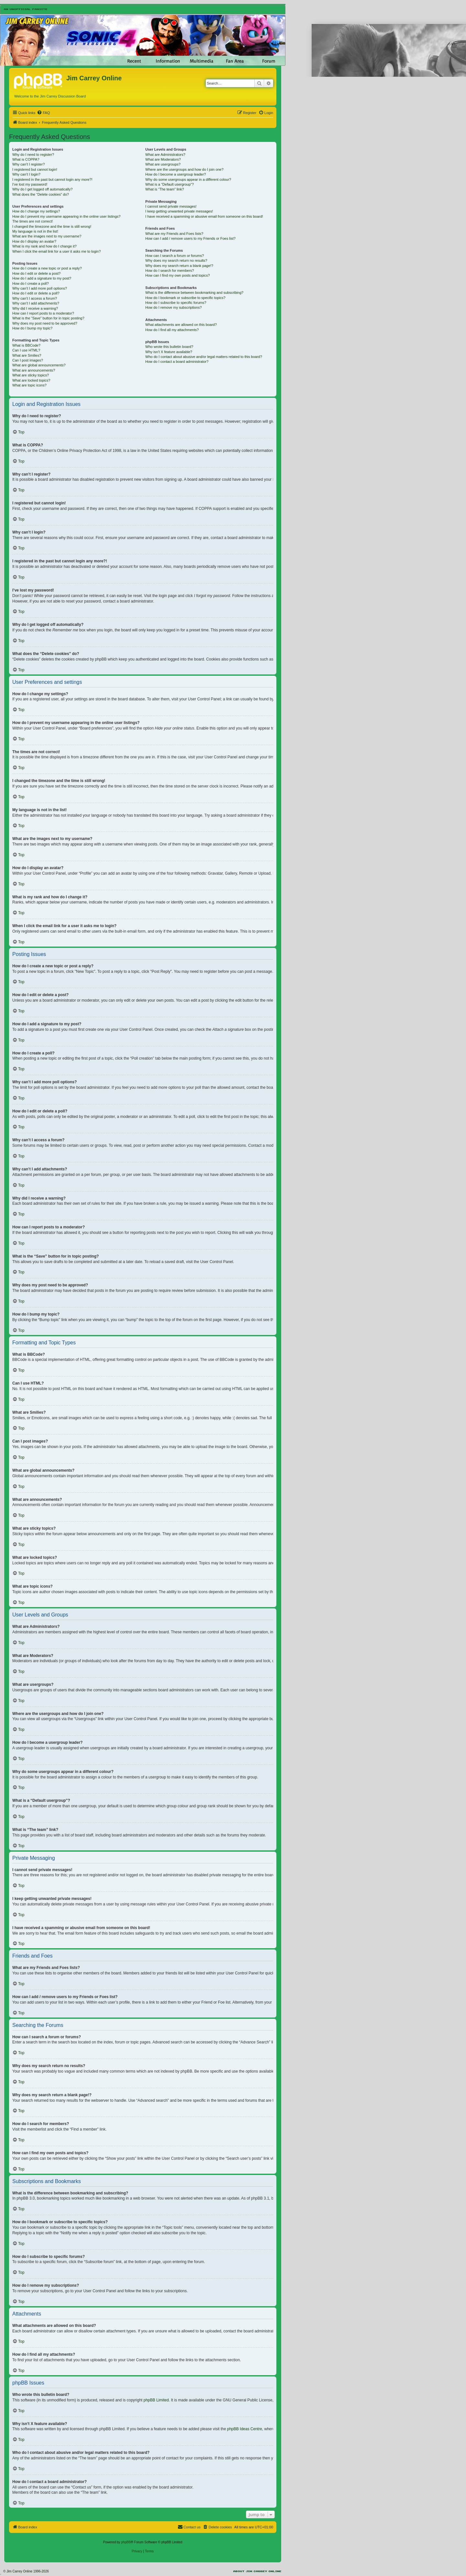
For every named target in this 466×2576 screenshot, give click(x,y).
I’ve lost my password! (29, 184)
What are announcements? (33, 370)
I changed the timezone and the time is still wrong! (51, 226)
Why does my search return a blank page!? (179, 266)
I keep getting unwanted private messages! (179, 211)
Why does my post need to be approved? (44, 323)
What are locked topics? (31, 380)
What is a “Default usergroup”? (169, 184)
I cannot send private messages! (170, 206)
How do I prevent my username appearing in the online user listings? (66, 216)
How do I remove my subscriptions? (173, 307)
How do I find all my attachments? (172, 330)
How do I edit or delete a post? (36, 273)
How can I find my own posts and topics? (177, 275)
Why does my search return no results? (176, 260)
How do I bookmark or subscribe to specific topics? (185, 298)
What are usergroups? (163, 164)
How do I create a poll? (30, 283)
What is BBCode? (26, 345)
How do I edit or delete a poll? (36, 293)
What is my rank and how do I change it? (44, 246)
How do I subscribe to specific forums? (175, 303)
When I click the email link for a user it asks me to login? (56, 251)
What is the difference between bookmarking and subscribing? (194, 292)
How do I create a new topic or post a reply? (47, 268)
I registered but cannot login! (34, 169)
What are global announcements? (39, 365)
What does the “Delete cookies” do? (40, 194)
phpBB (126, 2542)
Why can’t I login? (26, 174)
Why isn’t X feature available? (168, 352)
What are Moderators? (163, 159)
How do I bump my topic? (32, 328)
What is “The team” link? (164, 189)
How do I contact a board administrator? (176, 361)
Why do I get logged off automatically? (42, 189)
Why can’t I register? (28, 164)
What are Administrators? (165, 154)
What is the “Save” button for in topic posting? (48, 318)
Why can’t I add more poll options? (39, 288)
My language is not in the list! (35, 231)
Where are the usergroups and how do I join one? (184, 169)
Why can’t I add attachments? (35, 303)
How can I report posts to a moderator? (43, 313)
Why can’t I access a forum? (34, 298)
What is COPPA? (25, 159)
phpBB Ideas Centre (244, 2429)
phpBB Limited (156, 2400)
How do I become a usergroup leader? (175, 174)
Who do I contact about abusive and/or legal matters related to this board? (203, 357)
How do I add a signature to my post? (41, 278)
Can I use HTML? (26, 350)
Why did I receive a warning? (35, 308)
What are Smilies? (26, 355)
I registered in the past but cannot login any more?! (52, 179)
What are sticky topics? (30, 375)
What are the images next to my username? (46, 236)
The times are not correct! (32, 221)
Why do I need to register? (33, 154)
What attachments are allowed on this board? (181, 325)
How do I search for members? (169, 270)
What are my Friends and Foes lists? (174, 234)
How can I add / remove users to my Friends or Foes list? (190, 238)
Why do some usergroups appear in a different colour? (188, 179)
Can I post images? (27, 360)
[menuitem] (43, 113)
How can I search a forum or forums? (174, 256)
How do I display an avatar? (34, 241)
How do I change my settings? (36, 211)
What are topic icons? (29, 385)
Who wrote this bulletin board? (169, 347)
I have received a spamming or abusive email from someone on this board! (204, 216)
